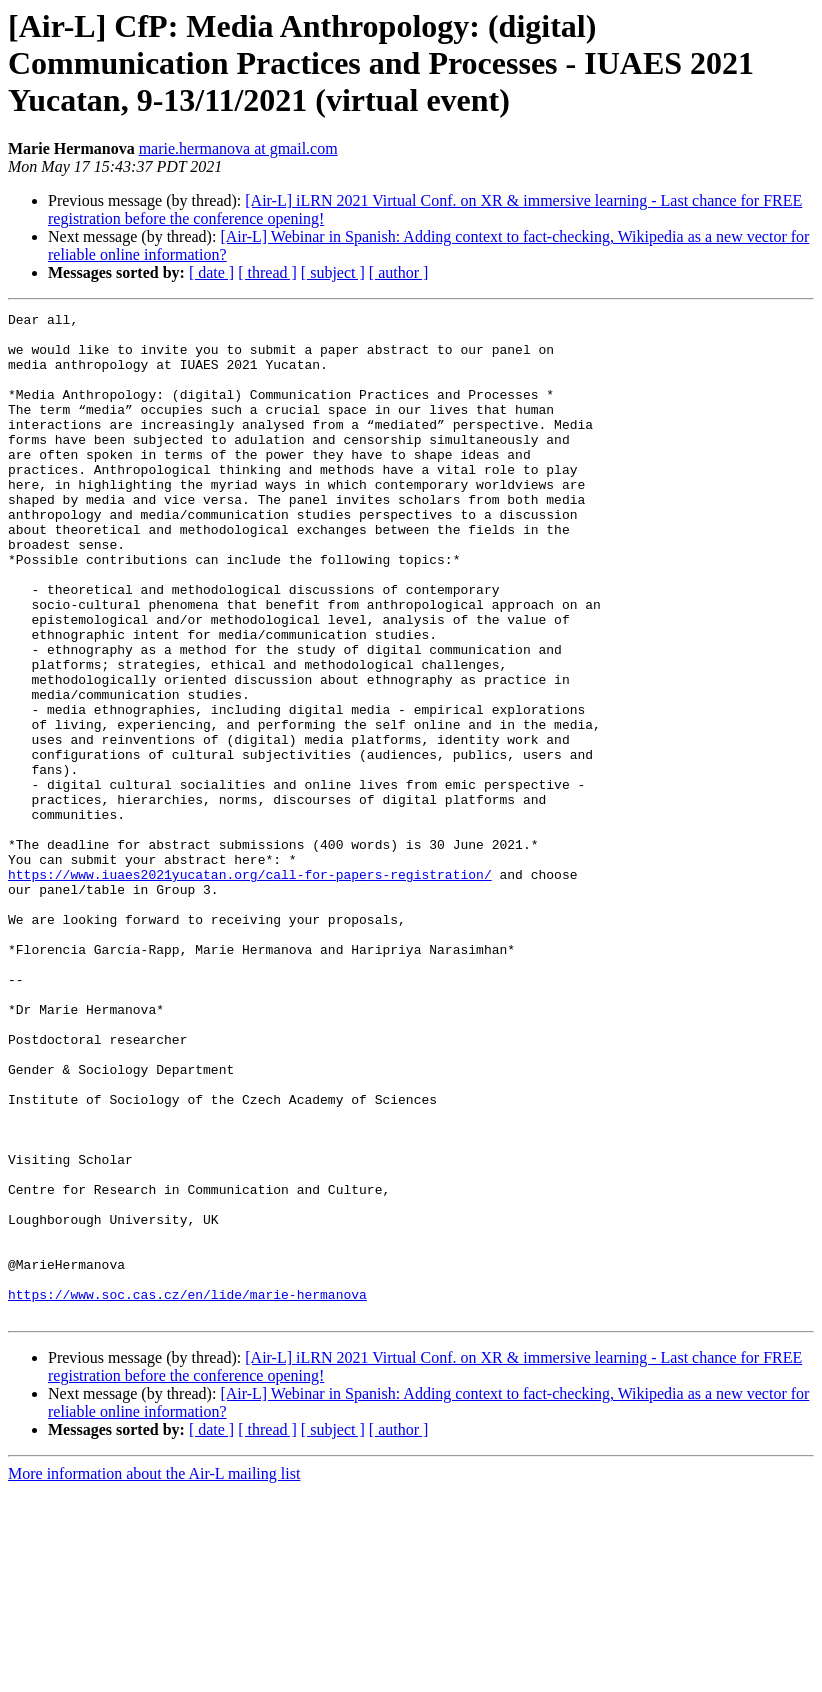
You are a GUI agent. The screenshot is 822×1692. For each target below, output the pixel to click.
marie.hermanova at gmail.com (238, 148)
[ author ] (399, 272)
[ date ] (211, 272)
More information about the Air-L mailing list (154, 1674)
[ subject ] (333, 272)
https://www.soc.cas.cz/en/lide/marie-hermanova (187, 1492)
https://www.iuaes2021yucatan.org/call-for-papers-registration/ (250, 988)
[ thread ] (267, 272)
